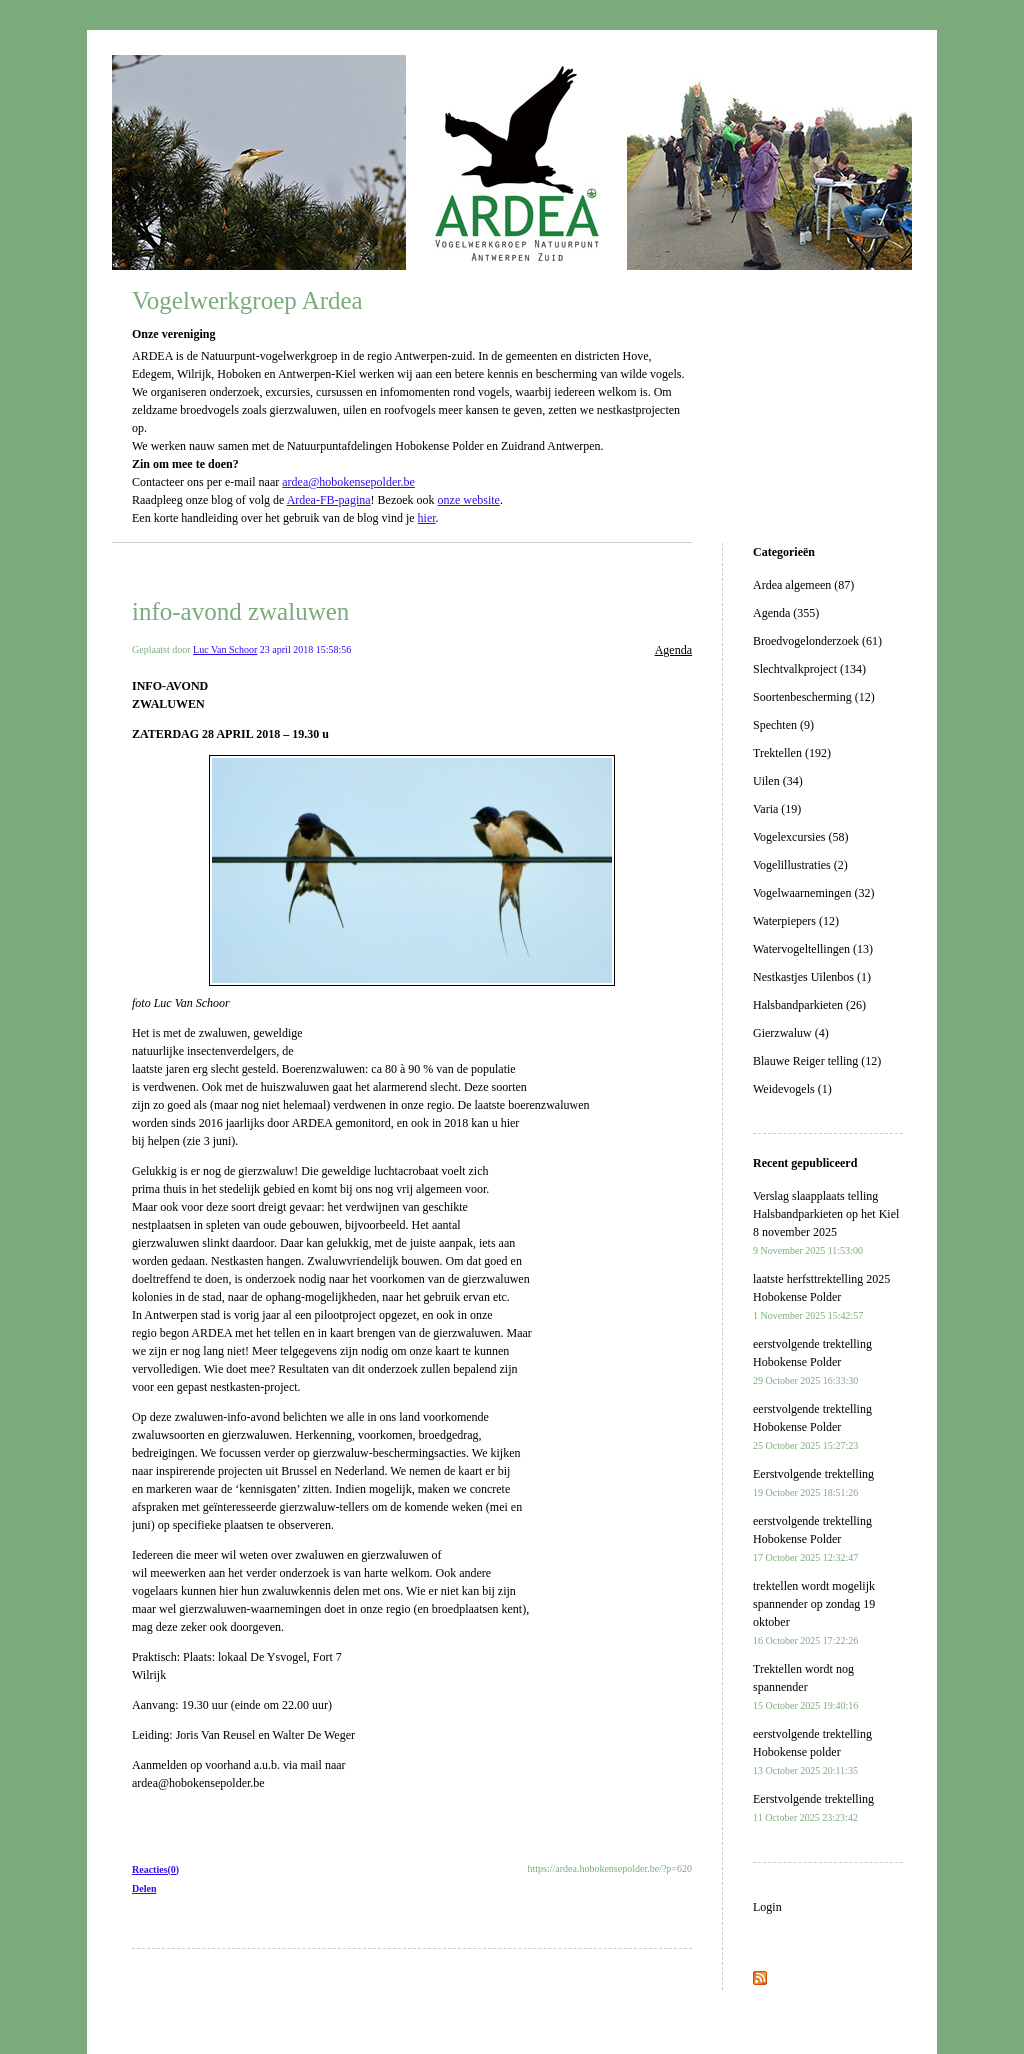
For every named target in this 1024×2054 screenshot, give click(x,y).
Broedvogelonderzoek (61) (817, 641)
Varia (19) (777, 809)
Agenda (673, 650)
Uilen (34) (778, 781)
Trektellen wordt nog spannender (805, 1686)
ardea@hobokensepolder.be (348, 482)
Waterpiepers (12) (796, 921)
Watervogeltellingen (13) (813, 949)
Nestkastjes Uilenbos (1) (812, 977)
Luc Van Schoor (225, 649)
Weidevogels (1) (792, 1089)
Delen (144, 1888)
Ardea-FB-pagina (329, 500)
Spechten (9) (783, 725)
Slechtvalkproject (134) (809, 669)
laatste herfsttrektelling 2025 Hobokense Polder (821, 1296)
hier (427, 518)
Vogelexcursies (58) (800, 837)
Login (767, 1907)
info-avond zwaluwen (240, 611)
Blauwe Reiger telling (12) (817, 1061)
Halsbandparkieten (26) (809, 1005)
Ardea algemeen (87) (803, 585)
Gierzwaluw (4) (791, 1033)
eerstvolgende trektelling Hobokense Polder (812, 1361)
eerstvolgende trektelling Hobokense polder (812, 1751)
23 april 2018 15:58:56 (305, 649)
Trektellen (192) (792, 753)
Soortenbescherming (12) (814, 697)
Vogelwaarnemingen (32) (813, 893)
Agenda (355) (786, 613)
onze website (469, 500)
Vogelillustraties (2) (800, 865)
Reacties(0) (155, 1869)
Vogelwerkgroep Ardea (247, 300)
